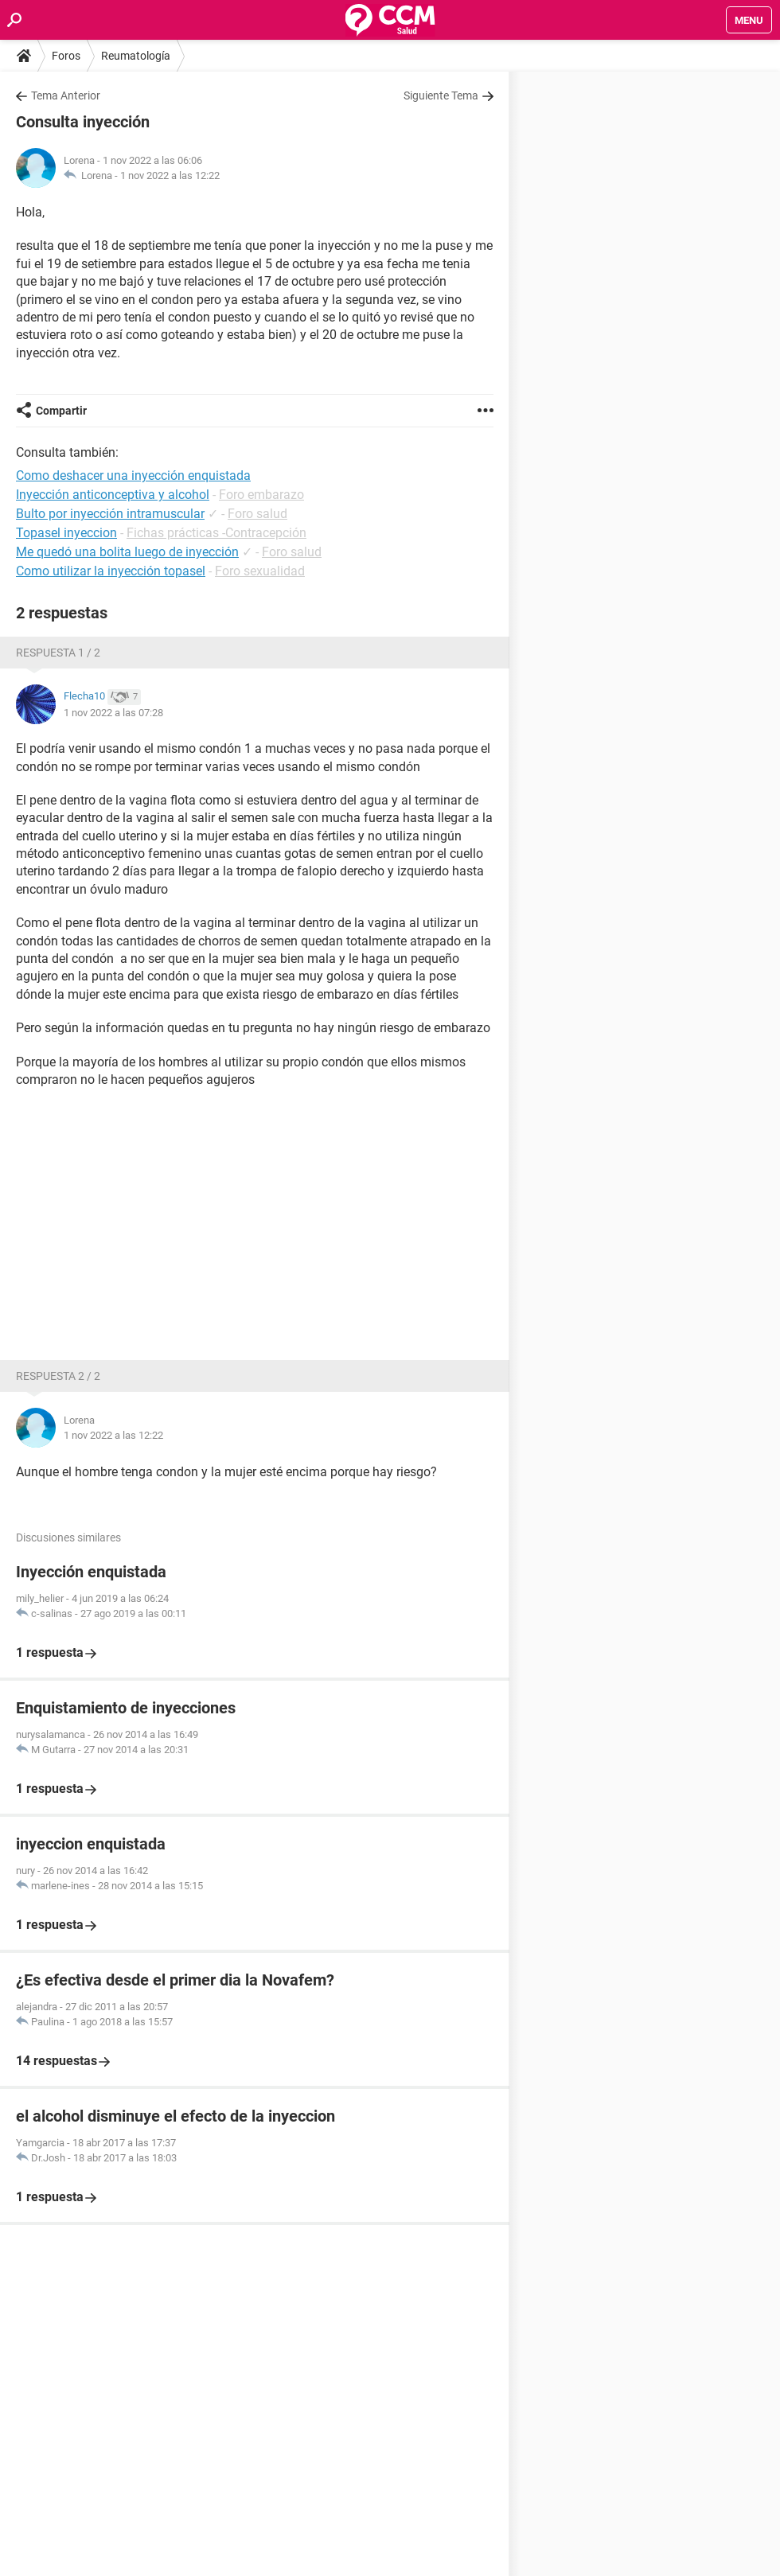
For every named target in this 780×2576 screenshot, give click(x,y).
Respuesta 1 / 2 (58, 652)
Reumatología (135, 55)
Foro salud (257, 513)
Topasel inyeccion (66, 532)
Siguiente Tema (441, 95)
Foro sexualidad (260, 571)
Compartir (61, 410)
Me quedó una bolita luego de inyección (127, 551)
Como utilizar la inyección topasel (110, 571)
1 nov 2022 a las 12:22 (170, 175)
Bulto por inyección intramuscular (110, 513)
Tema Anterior (65, 95)
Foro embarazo (261, 494)
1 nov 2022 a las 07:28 (113, 713)
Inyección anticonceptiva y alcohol (112, 494)
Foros (66, 55)
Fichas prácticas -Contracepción (216, 532)
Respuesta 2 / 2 (58, 1376)
